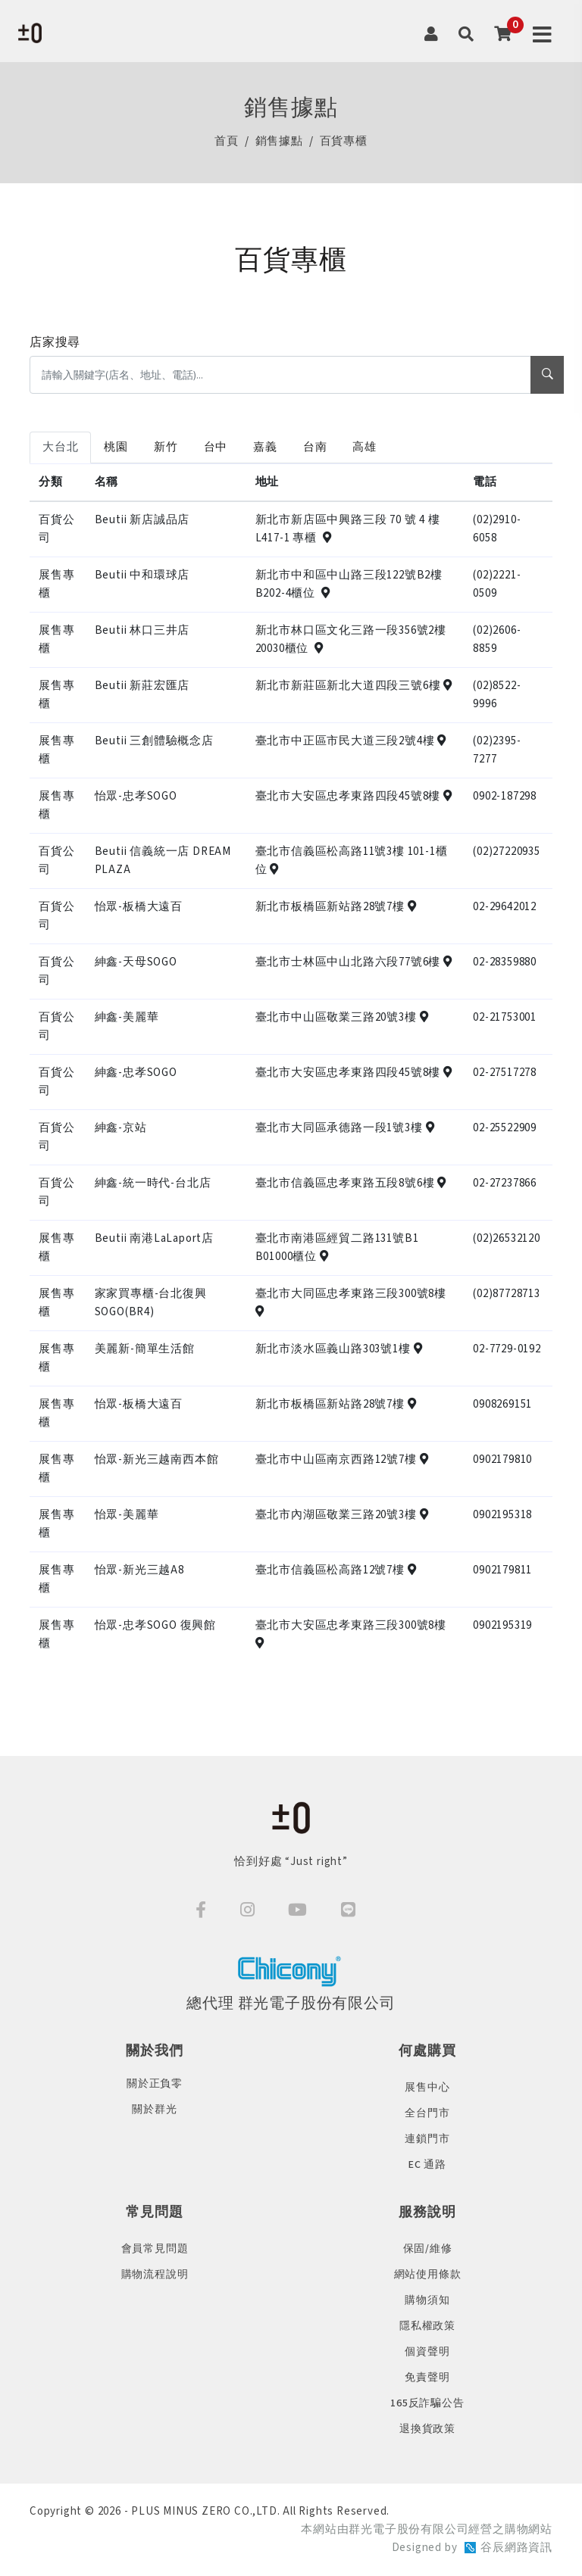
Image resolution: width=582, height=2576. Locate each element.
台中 (216, 447)
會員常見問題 (155, 2248)
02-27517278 (505, 1073)
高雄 (364, 447)
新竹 (166, 447)
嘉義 (265, 447)
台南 (315, 447)
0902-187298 (505, 796)
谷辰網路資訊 (516, 2548)
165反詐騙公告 (427, 2403)
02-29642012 (505, 907)
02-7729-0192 (507, 1349)
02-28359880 (505, 962)
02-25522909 (505, 1128)
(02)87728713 (506, 1294)
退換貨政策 (427, 2429)
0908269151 (502, 1404)
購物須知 (427, 2300)
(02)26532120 (506, 1238)
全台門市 (427, 2113)
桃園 (116, 447)
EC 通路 (427, 2164)
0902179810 (502, 1459)
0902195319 (502, 1625)
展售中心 (427, 2087)
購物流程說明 (155, 2274)
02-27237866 (505, 1183)
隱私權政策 (427, 2326)
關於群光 (154, 2109)
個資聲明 (427, 2351)
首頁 (226, 142)
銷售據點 (279, 142)
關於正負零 (155, 2083)
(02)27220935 (506, 851)
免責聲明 (427, 2377)
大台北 (60, 447)
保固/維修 (427, 2248)
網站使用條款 (428, 2274)
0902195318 (502, 1515)
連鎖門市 (427, 2139)
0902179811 (502, 1570)
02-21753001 (505, 1017)
